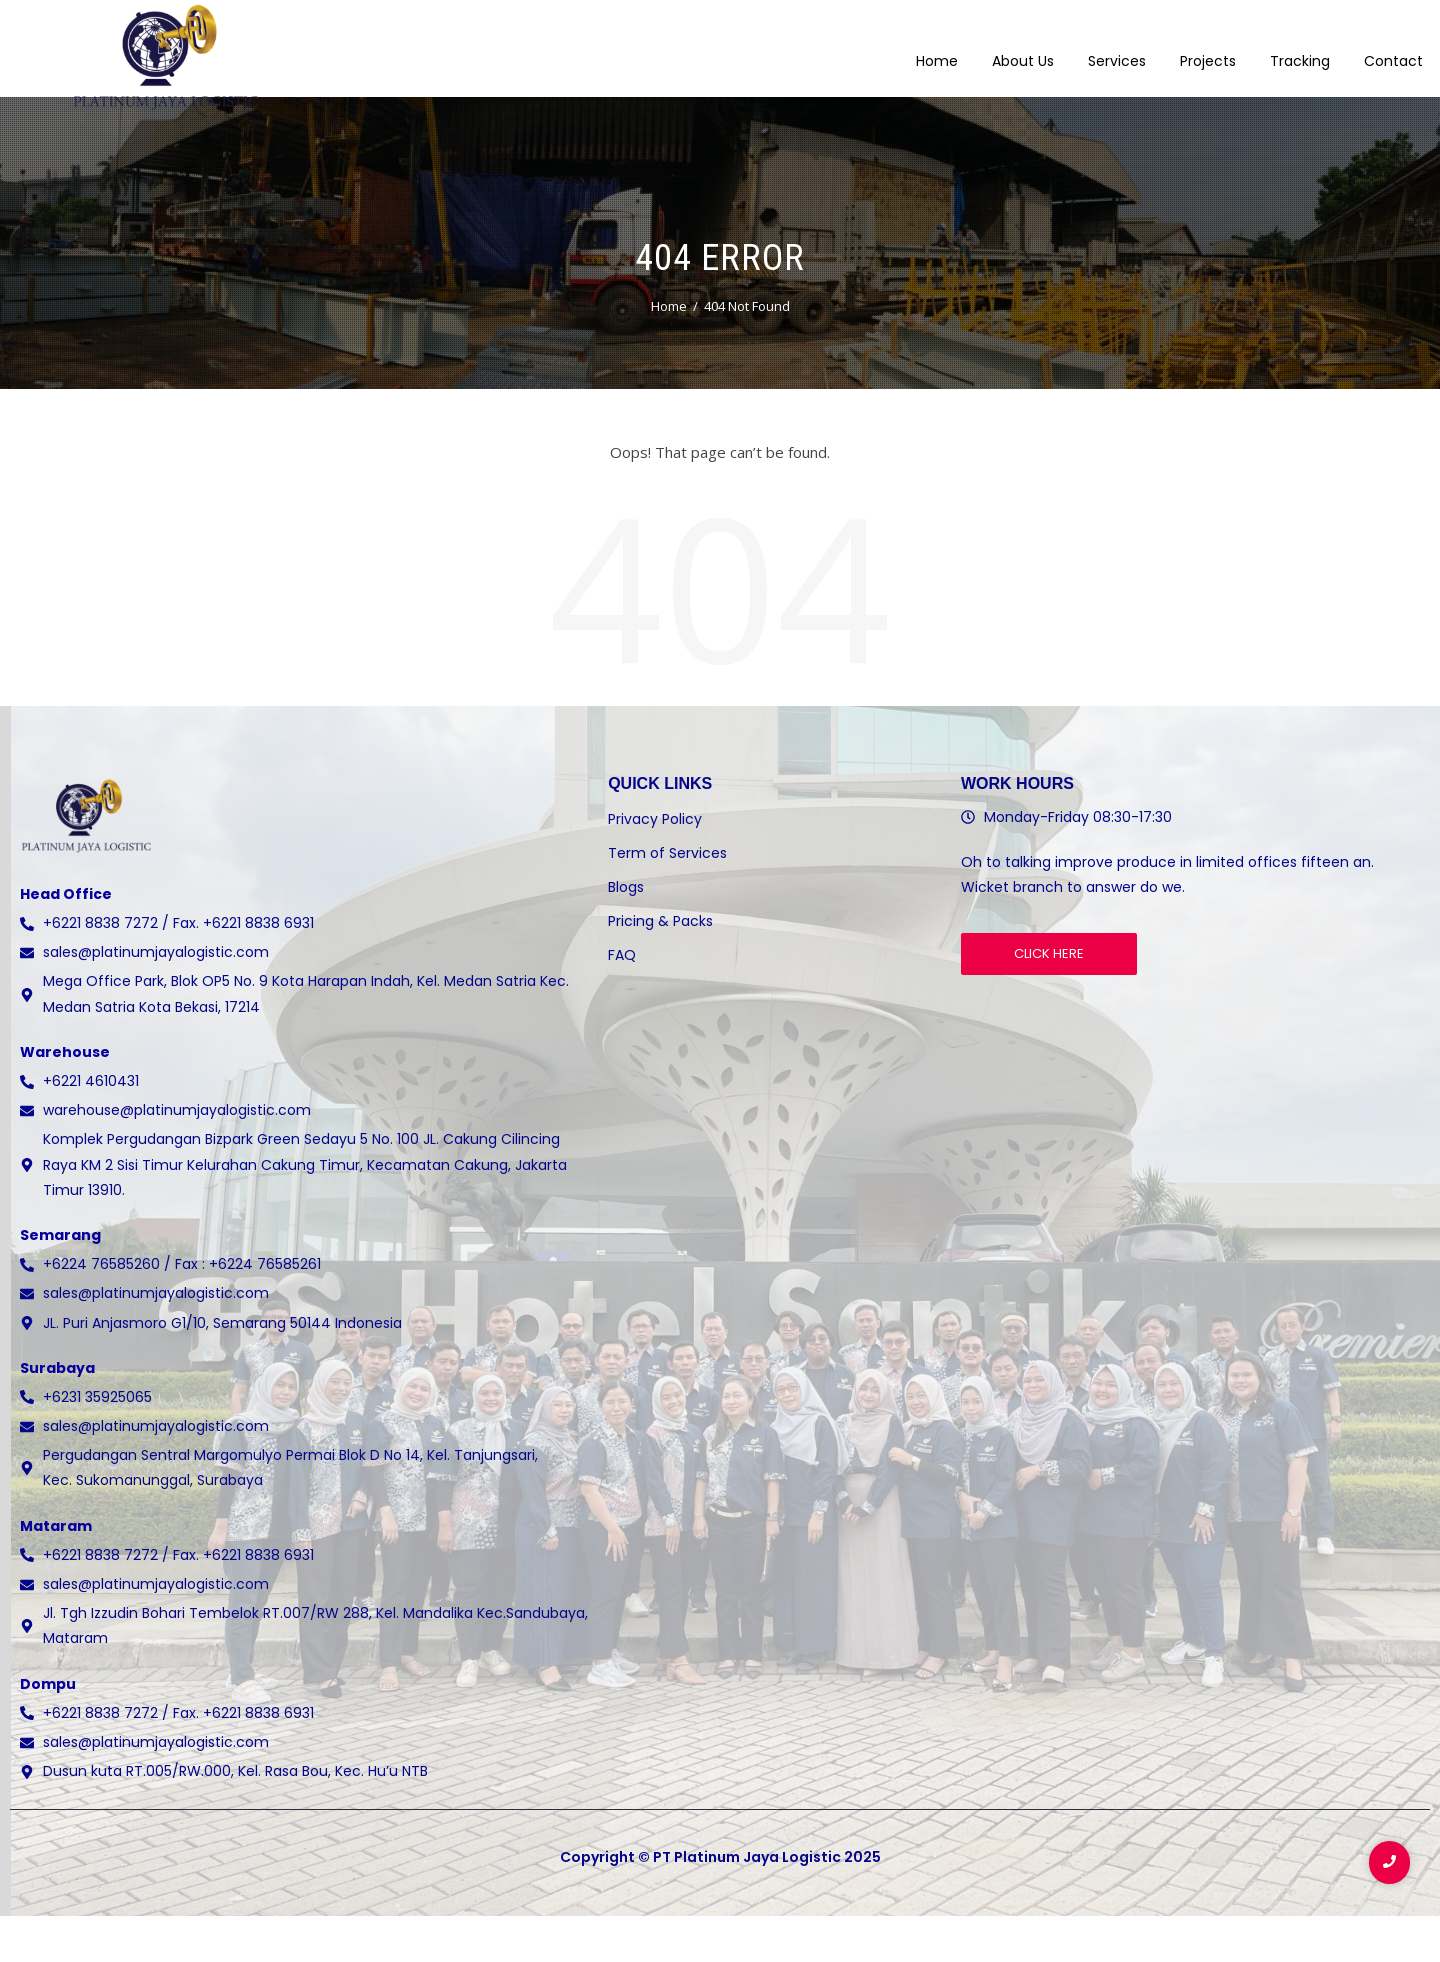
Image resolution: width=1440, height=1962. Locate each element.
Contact (1393, 49)
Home (937, 49)
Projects (1208, 49)
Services (1117, 49)
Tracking (1300, 49)
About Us (1023, 49)
